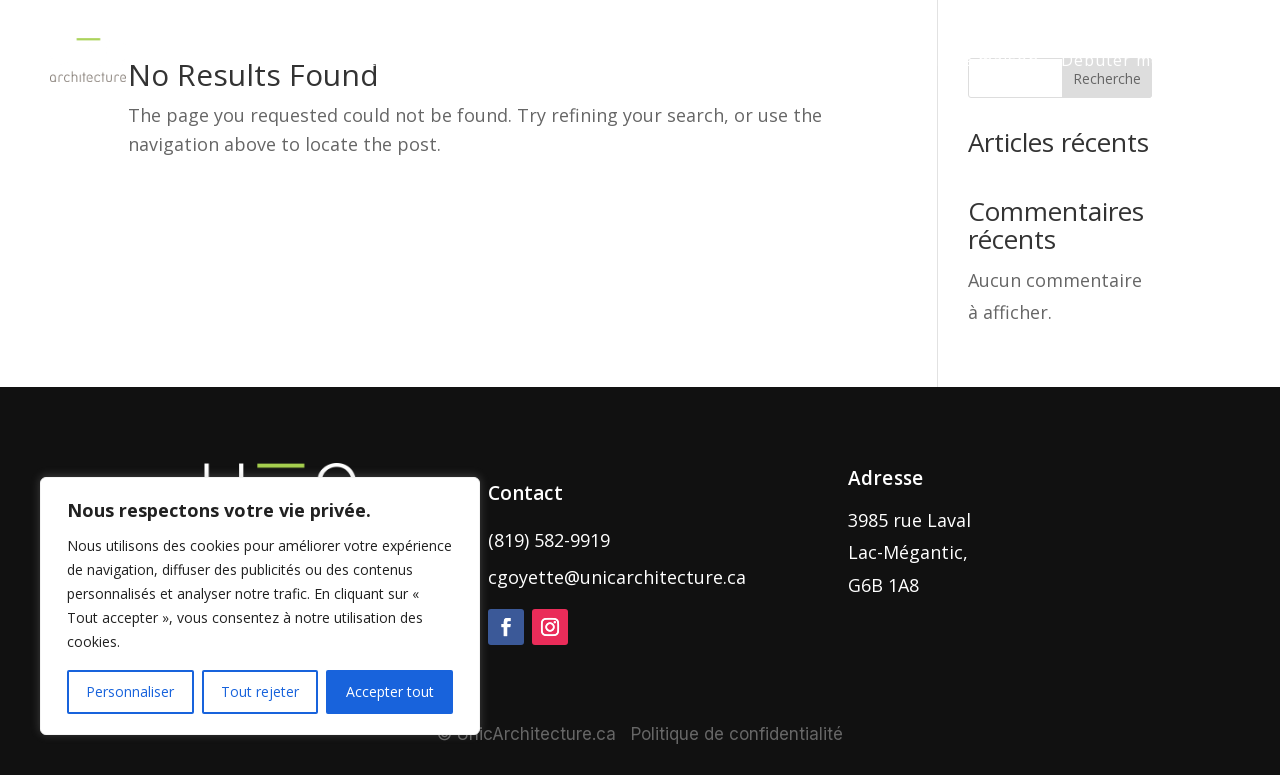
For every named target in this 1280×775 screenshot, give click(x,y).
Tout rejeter (260, 691)
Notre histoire (780, 60)
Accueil (359, 60)
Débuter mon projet (1145, 60)
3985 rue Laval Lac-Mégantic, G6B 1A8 (909, 552)
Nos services (463, 60)
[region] (260, 606)
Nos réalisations (628, 60)
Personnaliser (130, 691)
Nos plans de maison (951, 60)
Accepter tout (390, 691)
